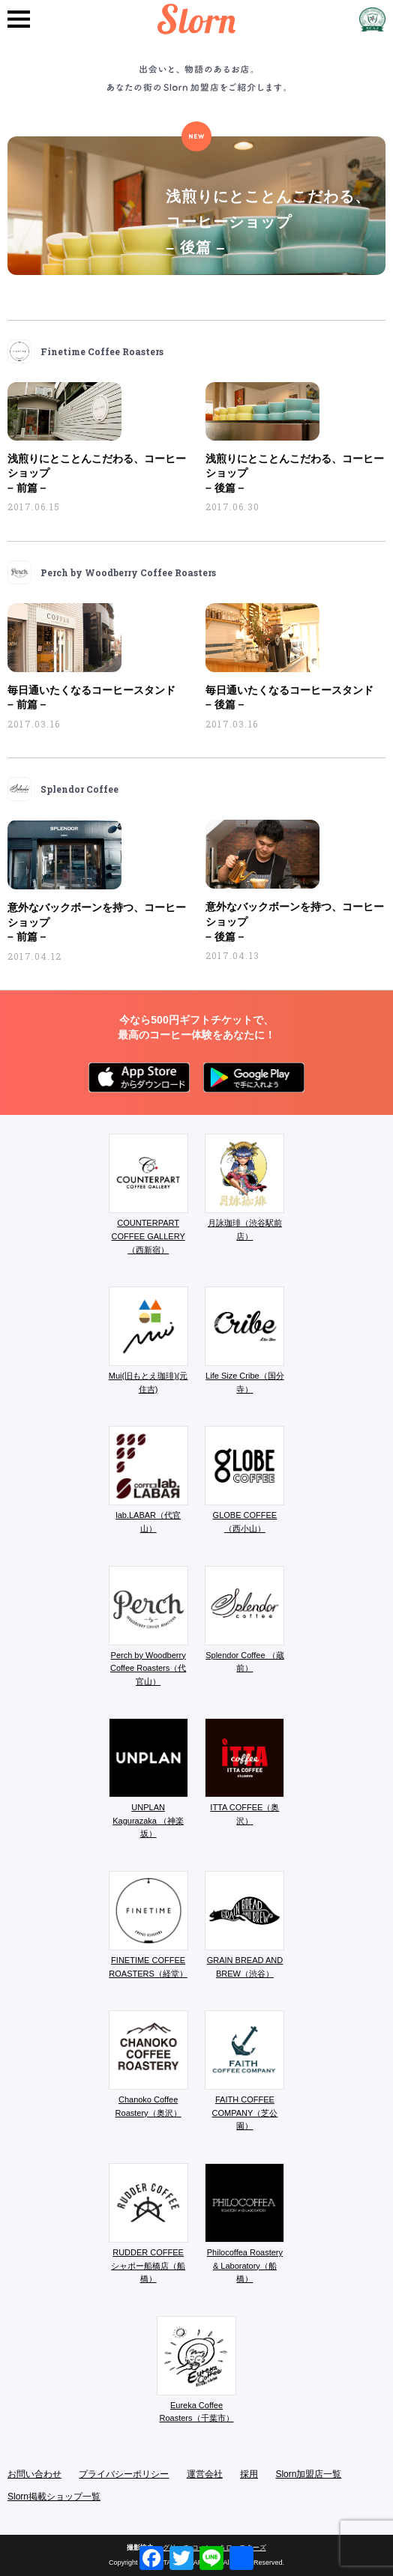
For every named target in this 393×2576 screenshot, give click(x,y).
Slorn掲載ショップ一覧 (54, 2496)
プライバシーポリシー (124, 2474)
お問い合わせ (35, 2474)
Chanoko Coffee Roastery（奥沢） (148, 2063)
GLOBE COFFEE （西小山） (244, 1479)
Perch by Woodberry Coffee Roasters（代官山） (148, 1626)
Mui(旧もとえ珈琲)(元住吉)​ (148, 1340)
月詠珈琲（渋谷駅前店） (244, 1187)
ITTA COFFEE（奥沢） (244, 1771)
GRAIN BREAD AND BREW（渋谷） (244, 1924)
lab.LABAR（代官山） (148, 1479)
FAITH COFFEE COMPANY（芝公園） (244, 2070)
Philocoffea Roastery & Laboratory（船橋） (244, 2223)
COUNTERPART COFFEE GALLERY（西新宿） (148, 1194)
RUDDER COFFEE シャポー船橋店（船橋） (148, 2223)
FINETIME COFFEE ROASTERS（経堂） (148, 1924)
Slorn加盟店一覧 (308, 2474)
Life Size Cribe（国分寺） (244, 1340)
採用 (249, 2474)
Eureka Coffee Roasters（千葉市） (196, 2369)
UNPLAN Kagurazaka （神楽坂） (148, 1778)
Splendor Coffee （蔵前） (244, 1619)
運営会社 (205, 2474)
